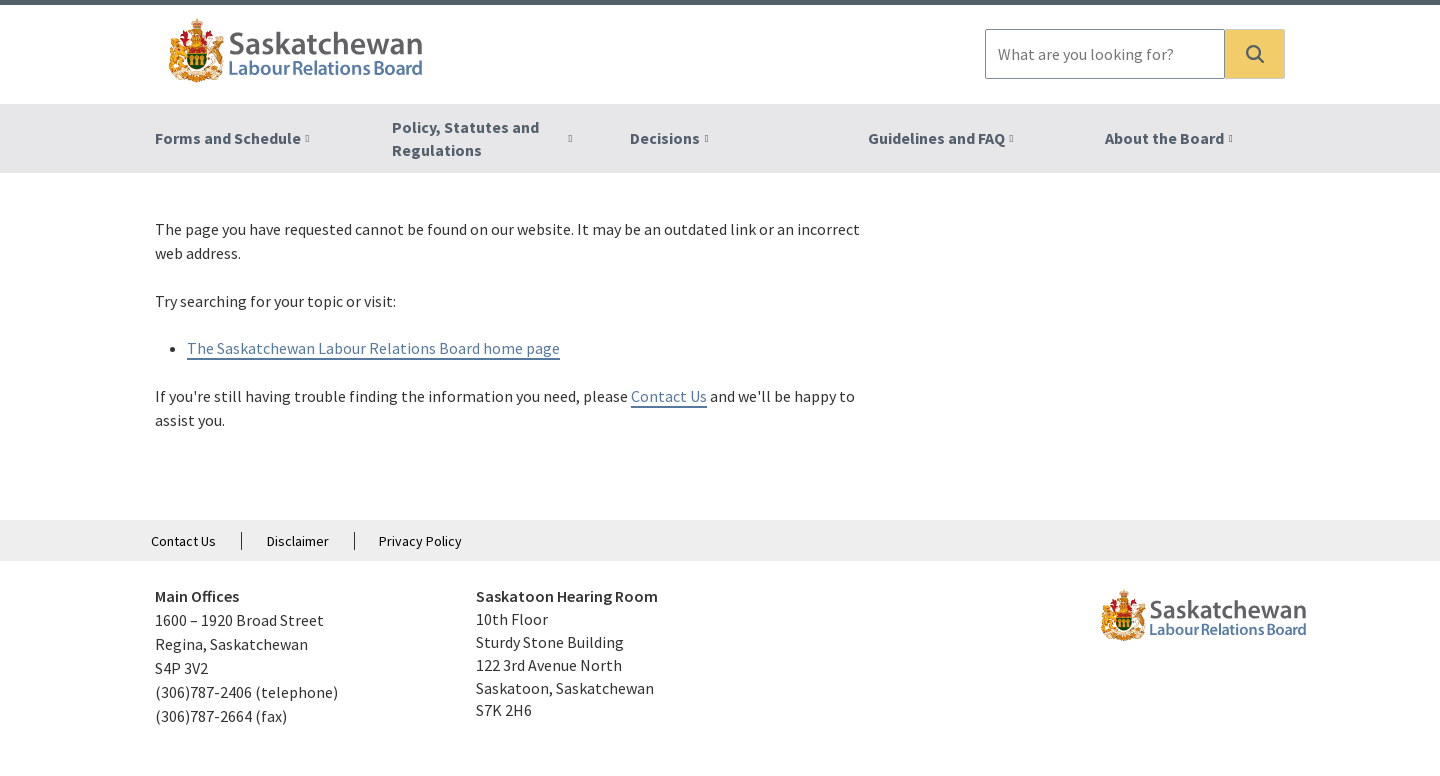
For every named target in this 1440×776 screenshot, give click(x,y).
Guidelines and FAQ (936, 138)
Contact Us (669, 396)
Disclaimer (298, 541)
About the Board (1164, 138)
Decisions (665, 138)
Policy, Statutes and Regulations (465, 138)
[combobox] (1105, 54)
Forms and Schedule (228, 138)
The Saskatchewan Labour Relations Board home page (373, 348)
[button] (1255, 54)
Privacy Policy (420, 541)
